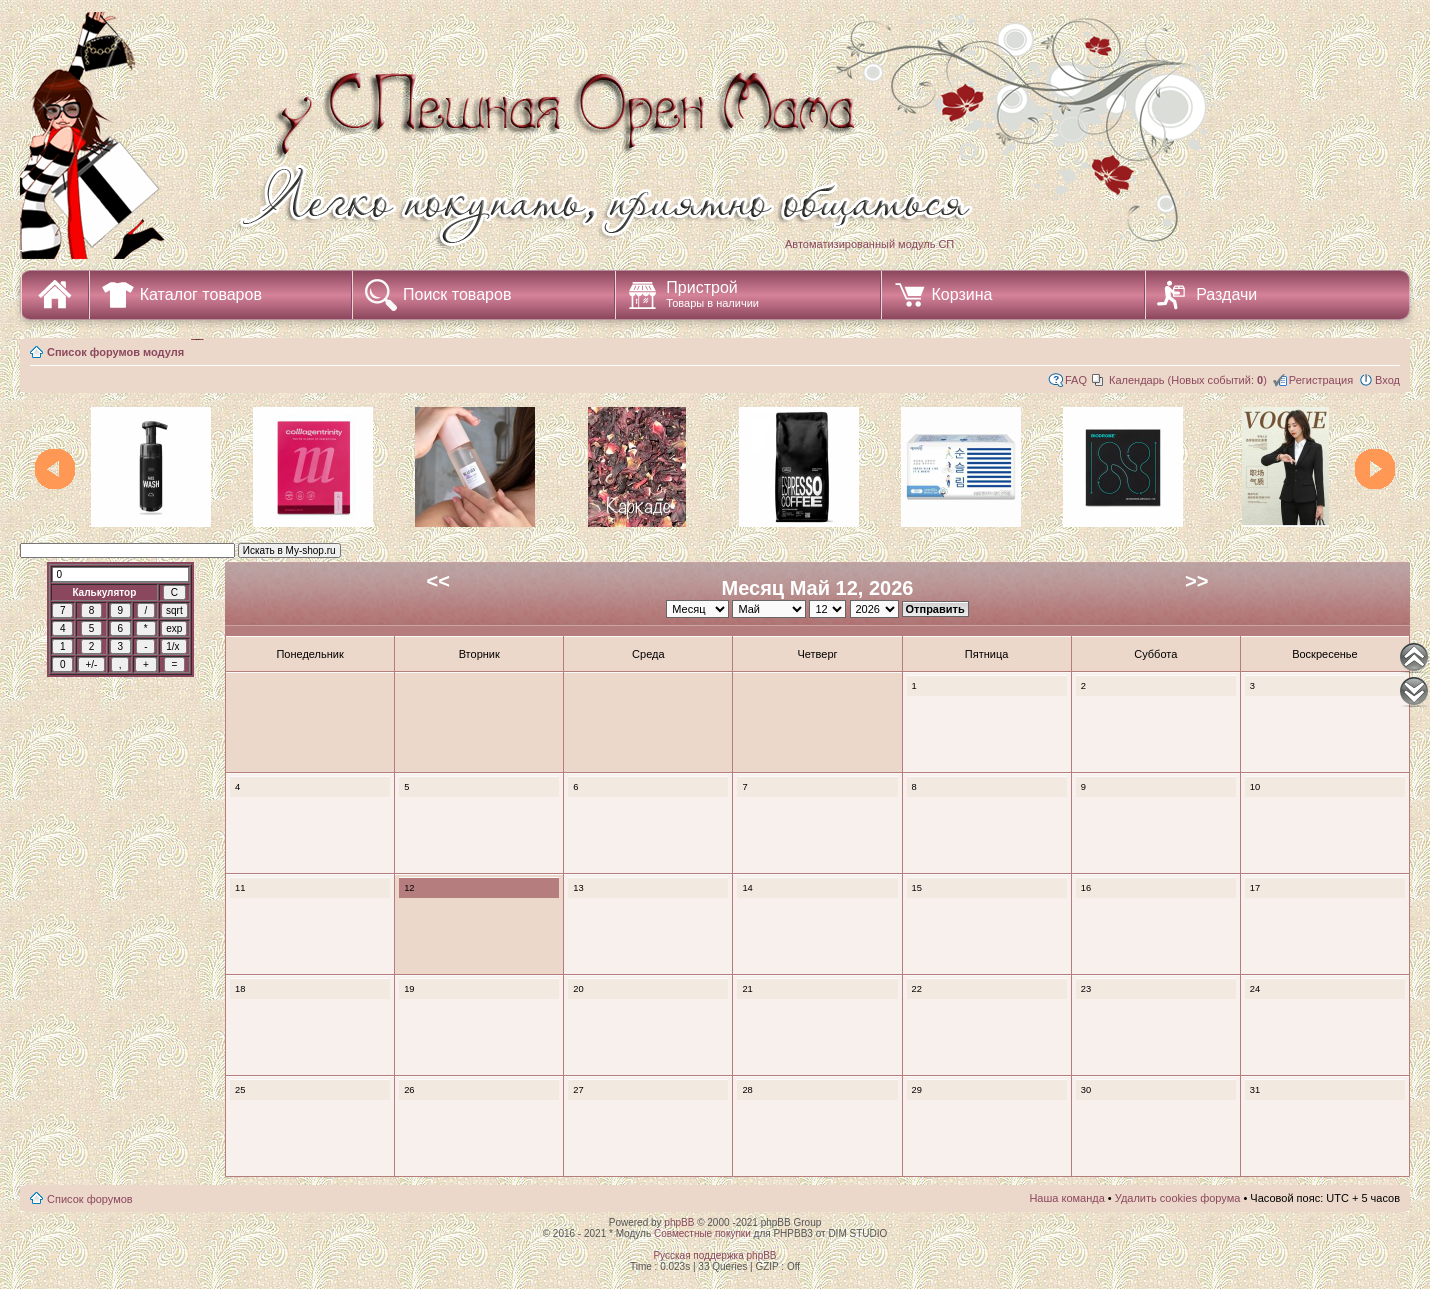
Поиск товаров (457, 294)
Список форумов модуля (115, 352)
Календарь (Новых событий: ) (1188, 380)
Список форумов (90, 1199)
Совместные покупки (702, 1233)
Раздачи (1226, 294)
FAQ (1076, 380)
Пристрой (712, 294)
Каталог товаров (201, 294)
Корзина (962, 294)
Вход (1387, 380)
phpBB (679, 1222)
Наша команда (1066, 1198)
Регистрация (1321, 380)
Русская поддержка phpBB (714, 1255)
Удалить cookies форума (1178, 1198)
